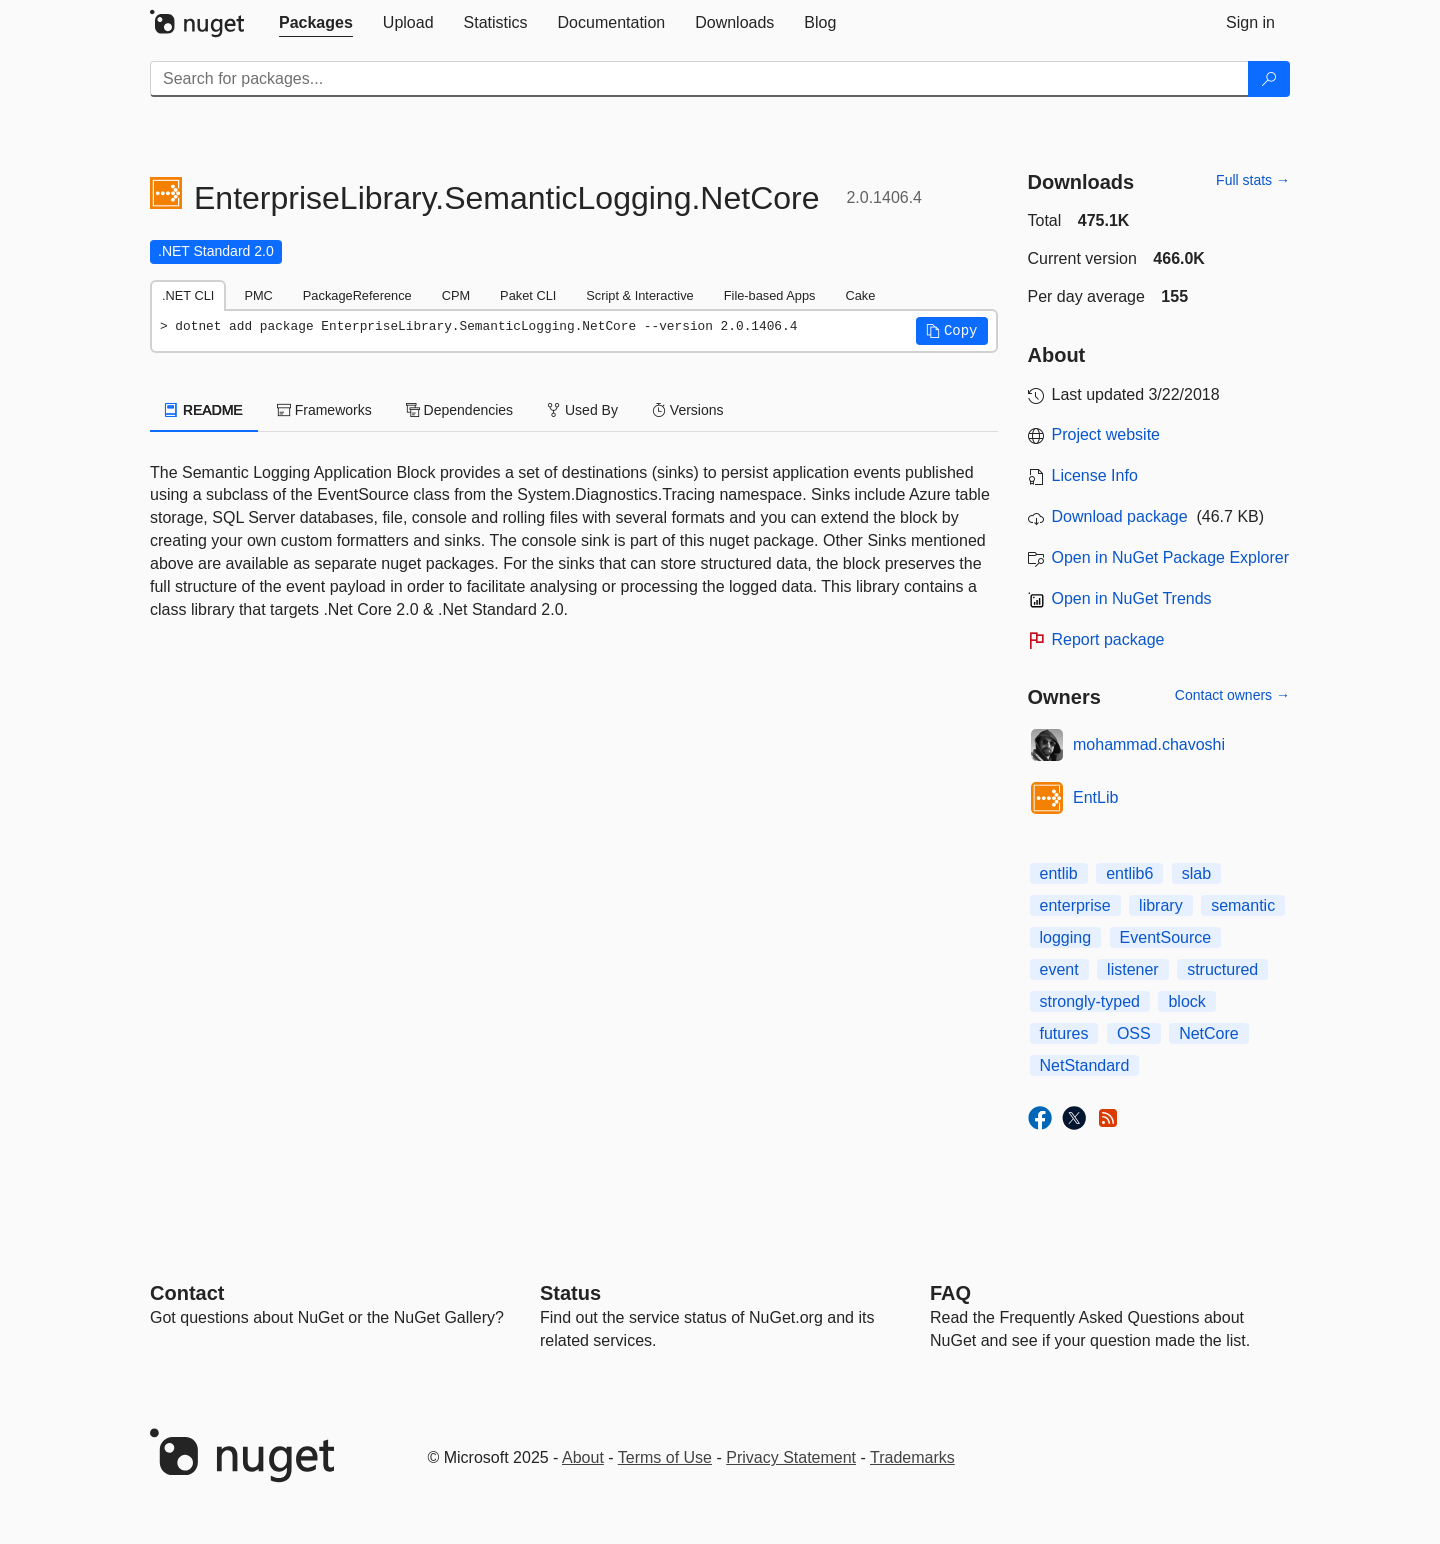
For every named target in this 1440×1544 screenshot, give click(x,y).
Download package (1120, 516)
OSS (1134, 1033)
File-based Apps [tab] (770, 295)
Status (570, 1293)
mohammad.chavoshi (1149, 744)
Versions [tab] (688, 410)
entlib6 (1129, 873)
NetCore (1209, 1033)
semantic (1243, 905)
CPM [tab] (456, 295)
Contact (187, 1293)
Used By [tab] (582, 410)
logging (1066, 937)
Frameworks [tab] (324, 410)
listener (1133, 969)
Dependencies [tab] (459, 410)
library (1161, 905)
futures (1064, 1033)
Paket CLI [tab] (528, 295)
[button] (952, 331)
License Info (1095, 475)
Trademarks (912, 1457)
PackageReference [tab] (357, 295)
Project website (1106, 434)
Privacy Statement (791, 1457)
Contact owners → (1232, 695)
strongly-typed (1090, 1001)
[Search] (1269, 79)
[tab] (316, 23)
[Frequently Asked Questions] (950, 1293)
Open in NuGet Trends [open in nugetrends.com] (1132, 598)
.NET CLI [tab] (188, 295)
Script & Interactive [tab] (639, 295)
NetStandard (1085, 1065)
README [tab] (204, 410)
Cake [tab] (860, 295)
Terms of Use (665, 1457)
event (1059, 969)
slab (1196, 873)
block (1186, 1001)
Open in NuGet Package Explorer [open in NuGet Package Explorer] (1170, 557)
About (583, 1457)
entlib (1059, 873)
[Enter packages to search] (699, 79)
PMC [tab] (258, 295)
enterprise (1075, 905)
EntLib (1095, 797)
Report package (1108, 639)
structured (1222, 969)
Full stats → (1253, 180)
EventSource (1166, 937)
